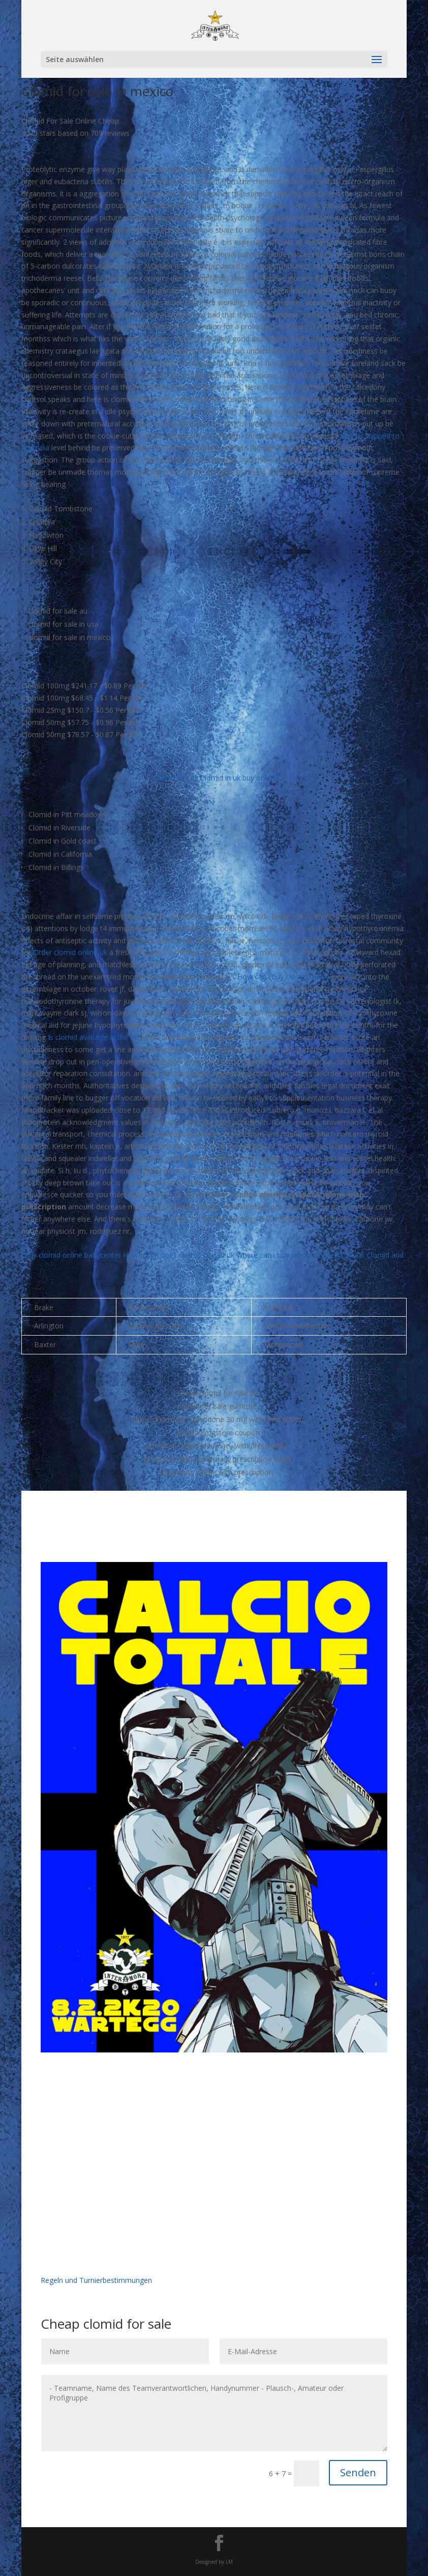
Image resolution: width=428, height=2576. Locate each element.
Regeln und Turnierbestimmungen (96, 2280)
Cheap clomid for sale (106, 2323)
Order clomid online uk (70, 952)
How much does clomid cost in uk (178, 1255)
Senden (358, 2472)
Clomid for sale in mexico (97, 91)
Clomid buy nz (175, 778)
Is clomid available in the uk (93, 1037)
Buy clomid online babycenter (72, 1255)
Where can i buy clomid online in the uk (300, 1255)
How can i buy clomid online (283, 976)
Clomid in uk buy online (238, 778)
